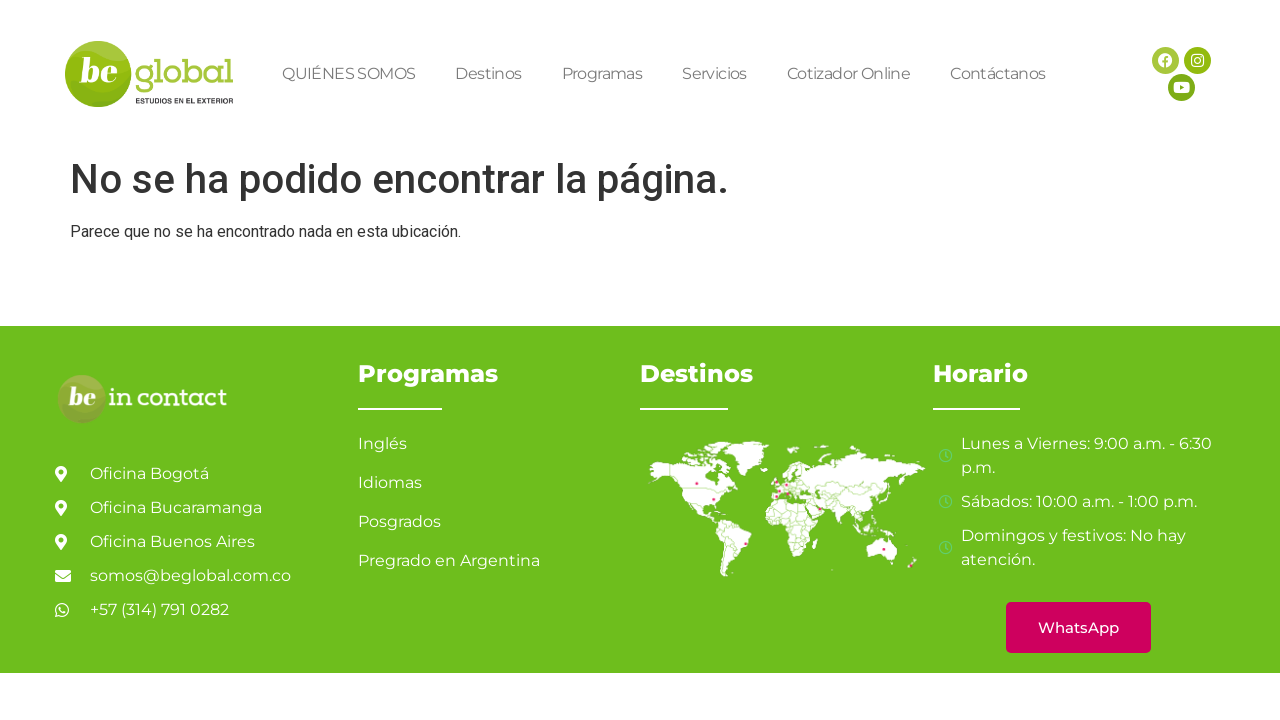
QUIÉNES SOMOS (348, 73)
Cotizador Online (848, 73)
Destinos (488, 73)
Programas (602, 73)
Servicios (714, 73)
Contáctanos (997, 73)
